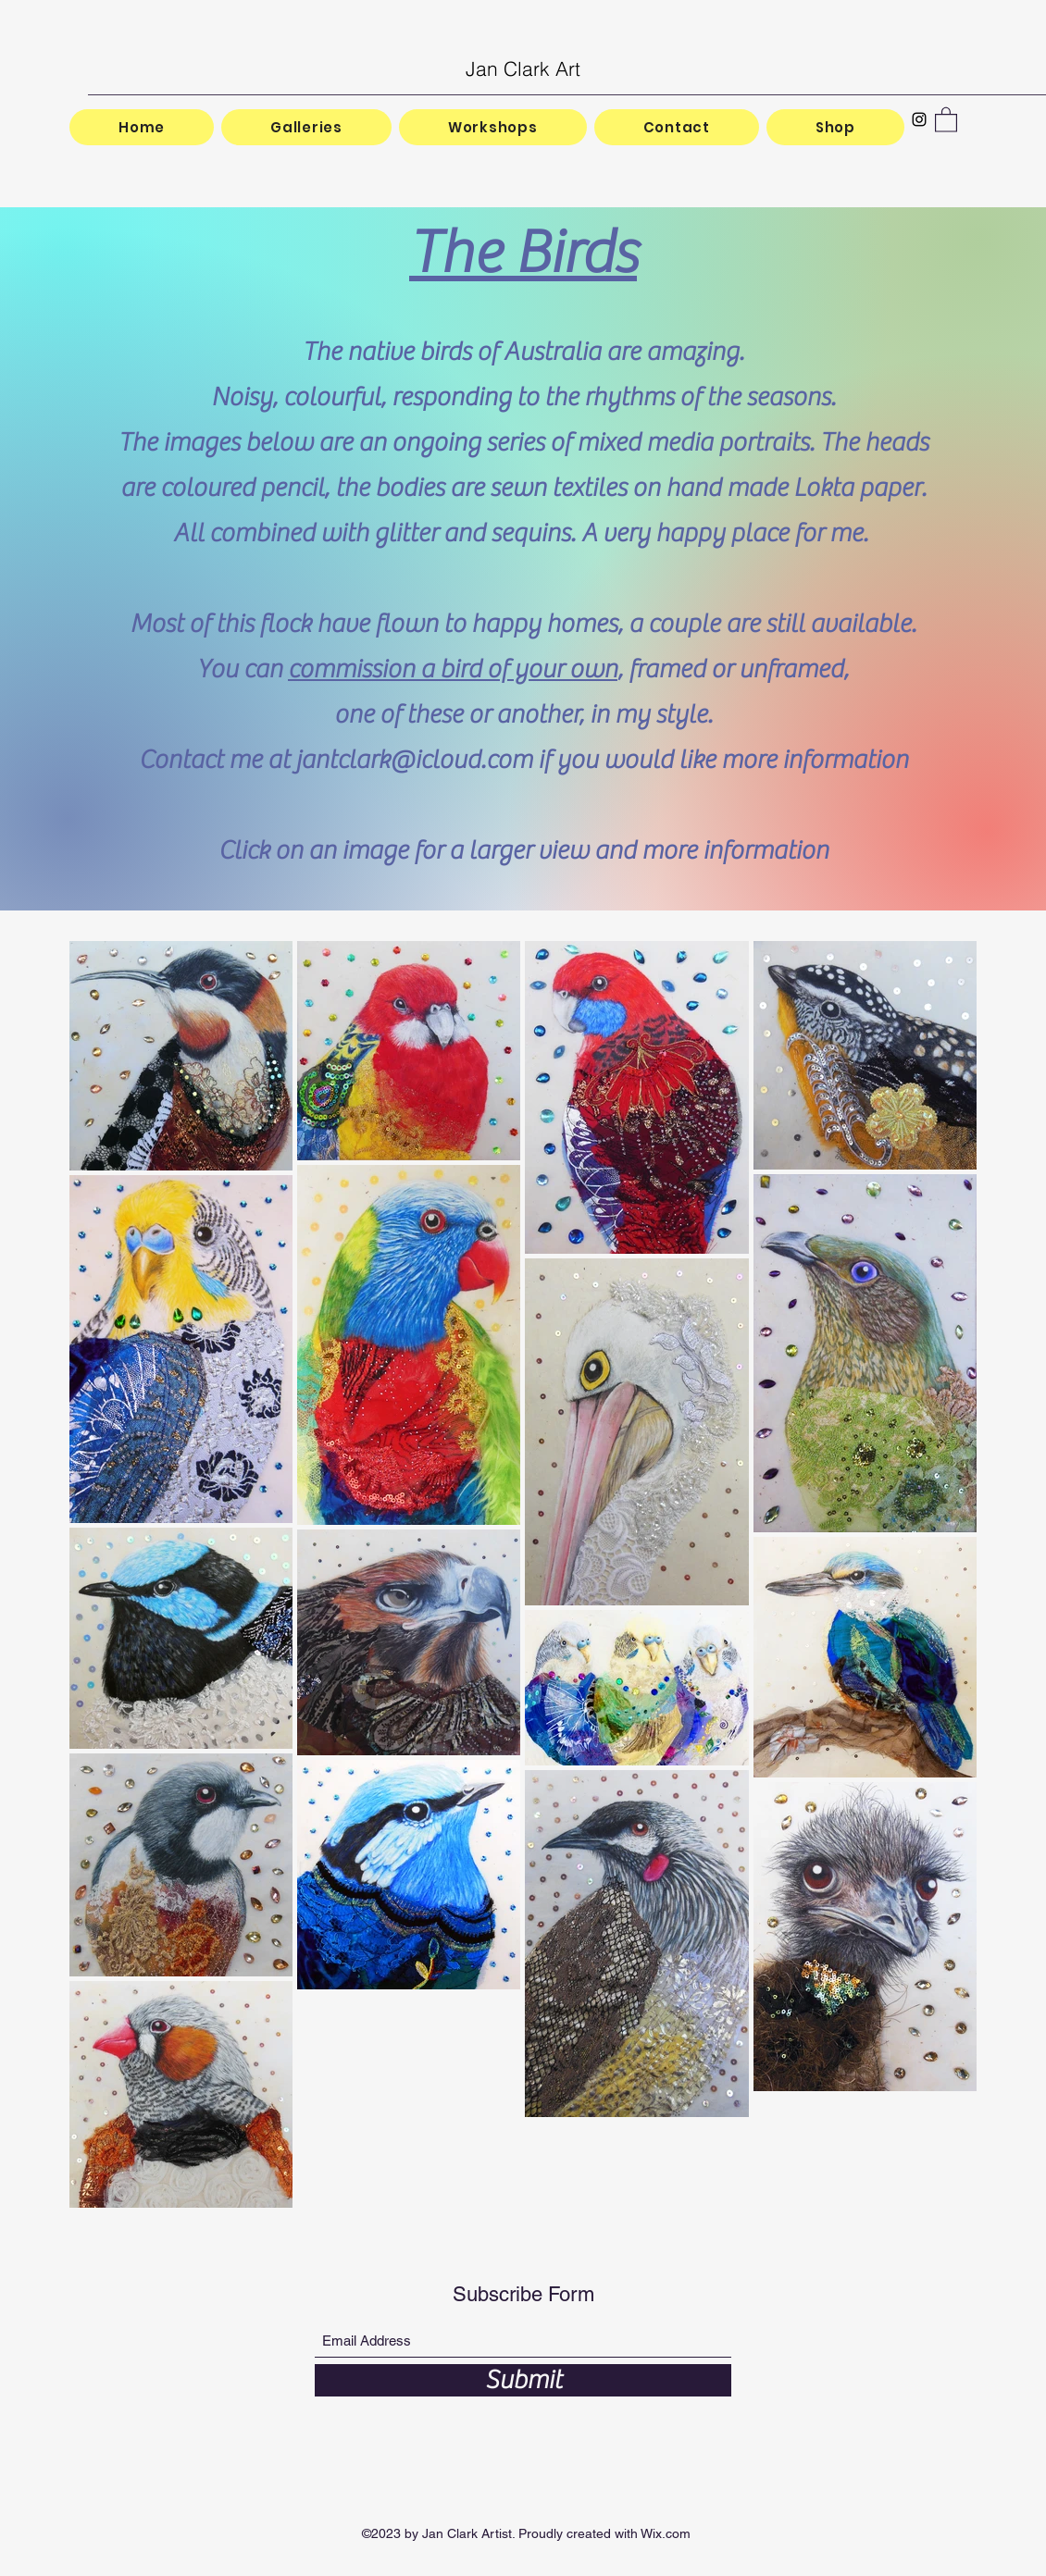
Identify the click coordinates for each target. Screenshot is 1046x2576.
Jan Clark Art (523, 68)
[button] (946, 118)
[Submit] (523, 2380)
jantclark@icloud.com (413, 759)
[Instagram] (919, 119)
